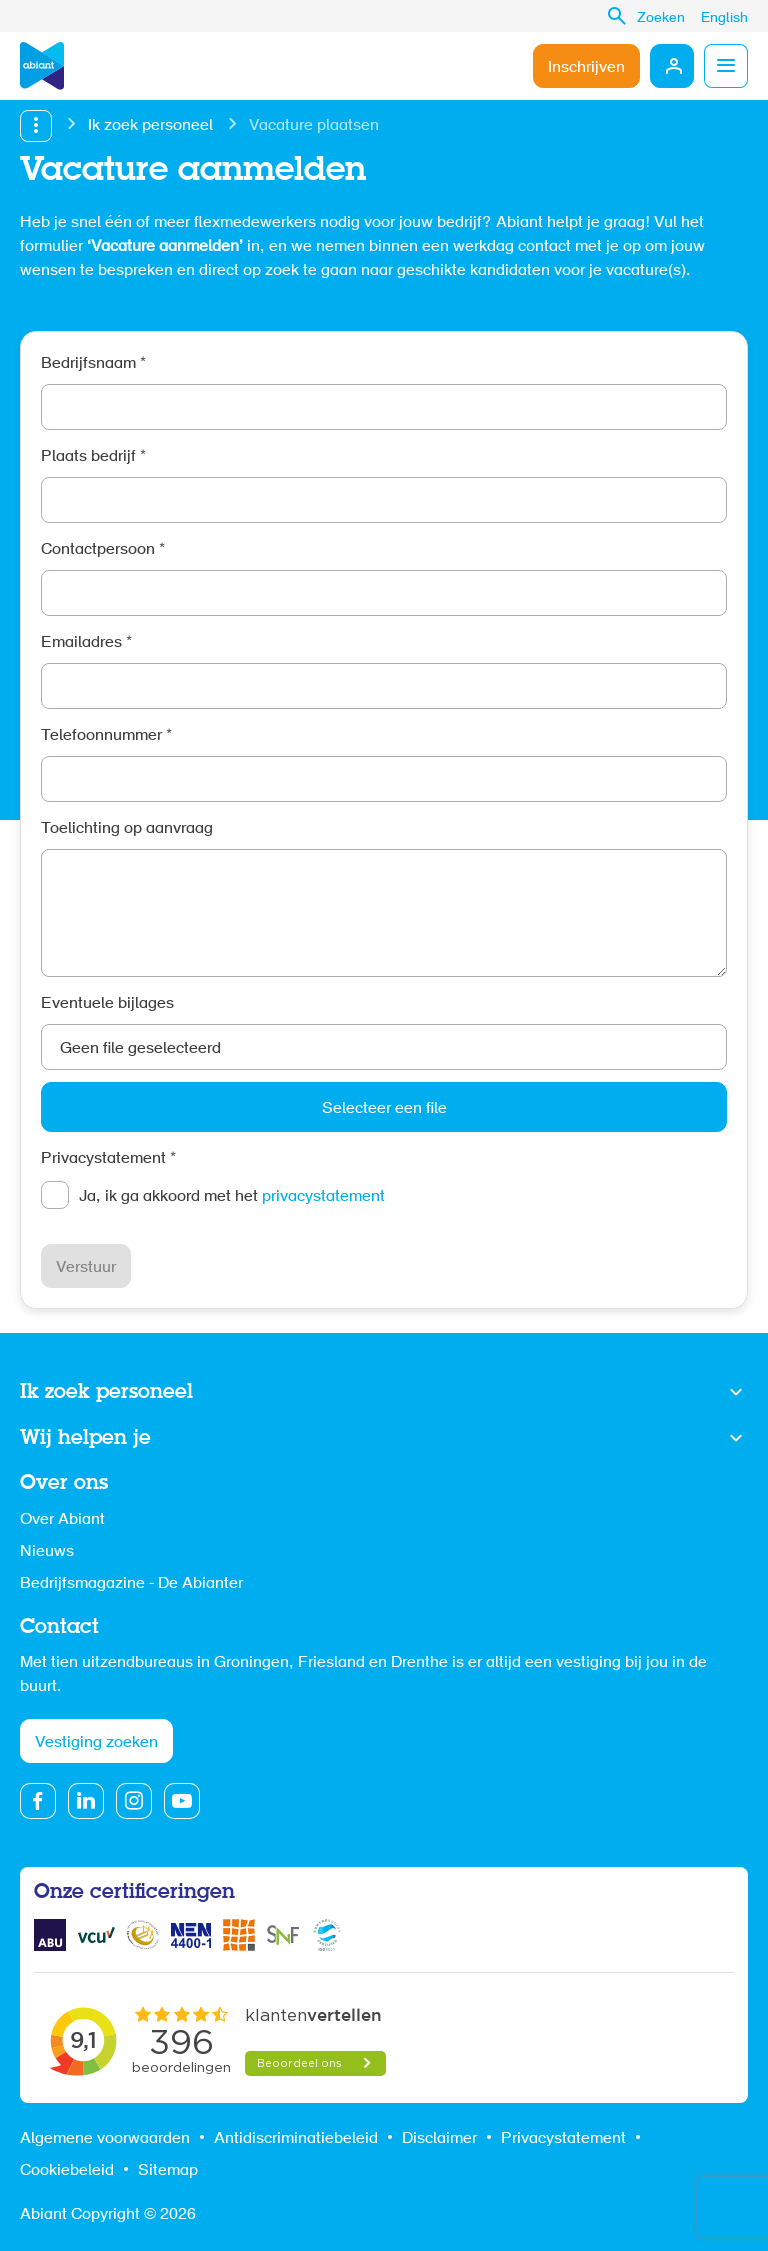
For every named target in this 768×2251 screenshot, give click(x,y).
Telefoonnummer (106, 736)
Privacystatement (108, 1159)
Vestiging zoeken (96, 1743)
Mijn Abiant (672, 66)
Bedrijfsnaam (93, 364)
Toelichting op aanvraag (127, 829)
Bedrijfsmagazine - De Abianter (131, 1584)
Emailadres (86, 643)
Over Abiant (62, 1520)
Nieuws (47, 1552)
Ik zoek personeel (150, 126)
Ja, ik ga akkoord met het (232, 1197)
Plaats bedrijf (93, 457)
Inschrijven (586, 68)
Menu (726, 66)
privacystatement (323, 1197)
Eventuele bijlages (107, 1004)
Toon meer (384, 1393)
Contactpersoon (103, 550)
